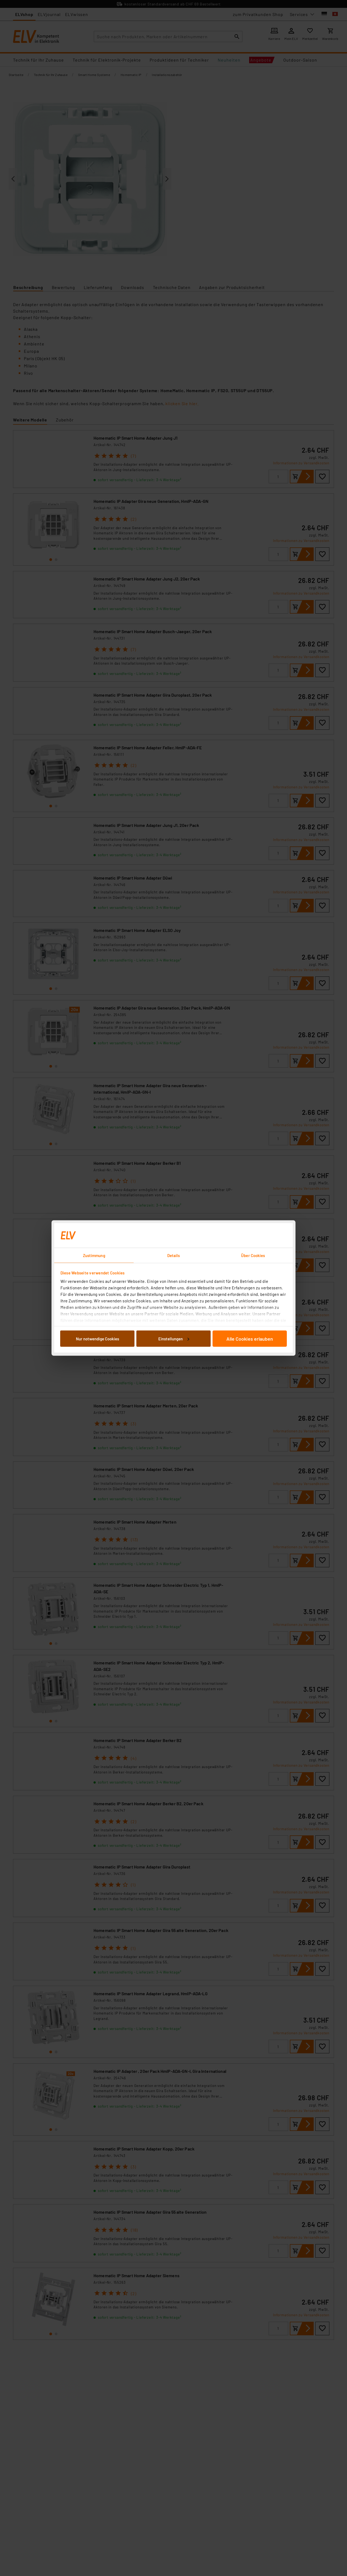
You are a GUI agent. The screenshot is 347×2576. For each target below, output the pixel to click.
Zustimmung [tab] (94, 1255)
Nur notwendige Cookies (97, 1338)
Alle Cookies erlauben (249, 1338)
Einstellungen (173, 1338)
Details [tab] (173, 1255)
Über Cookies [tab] (253, 1255)
